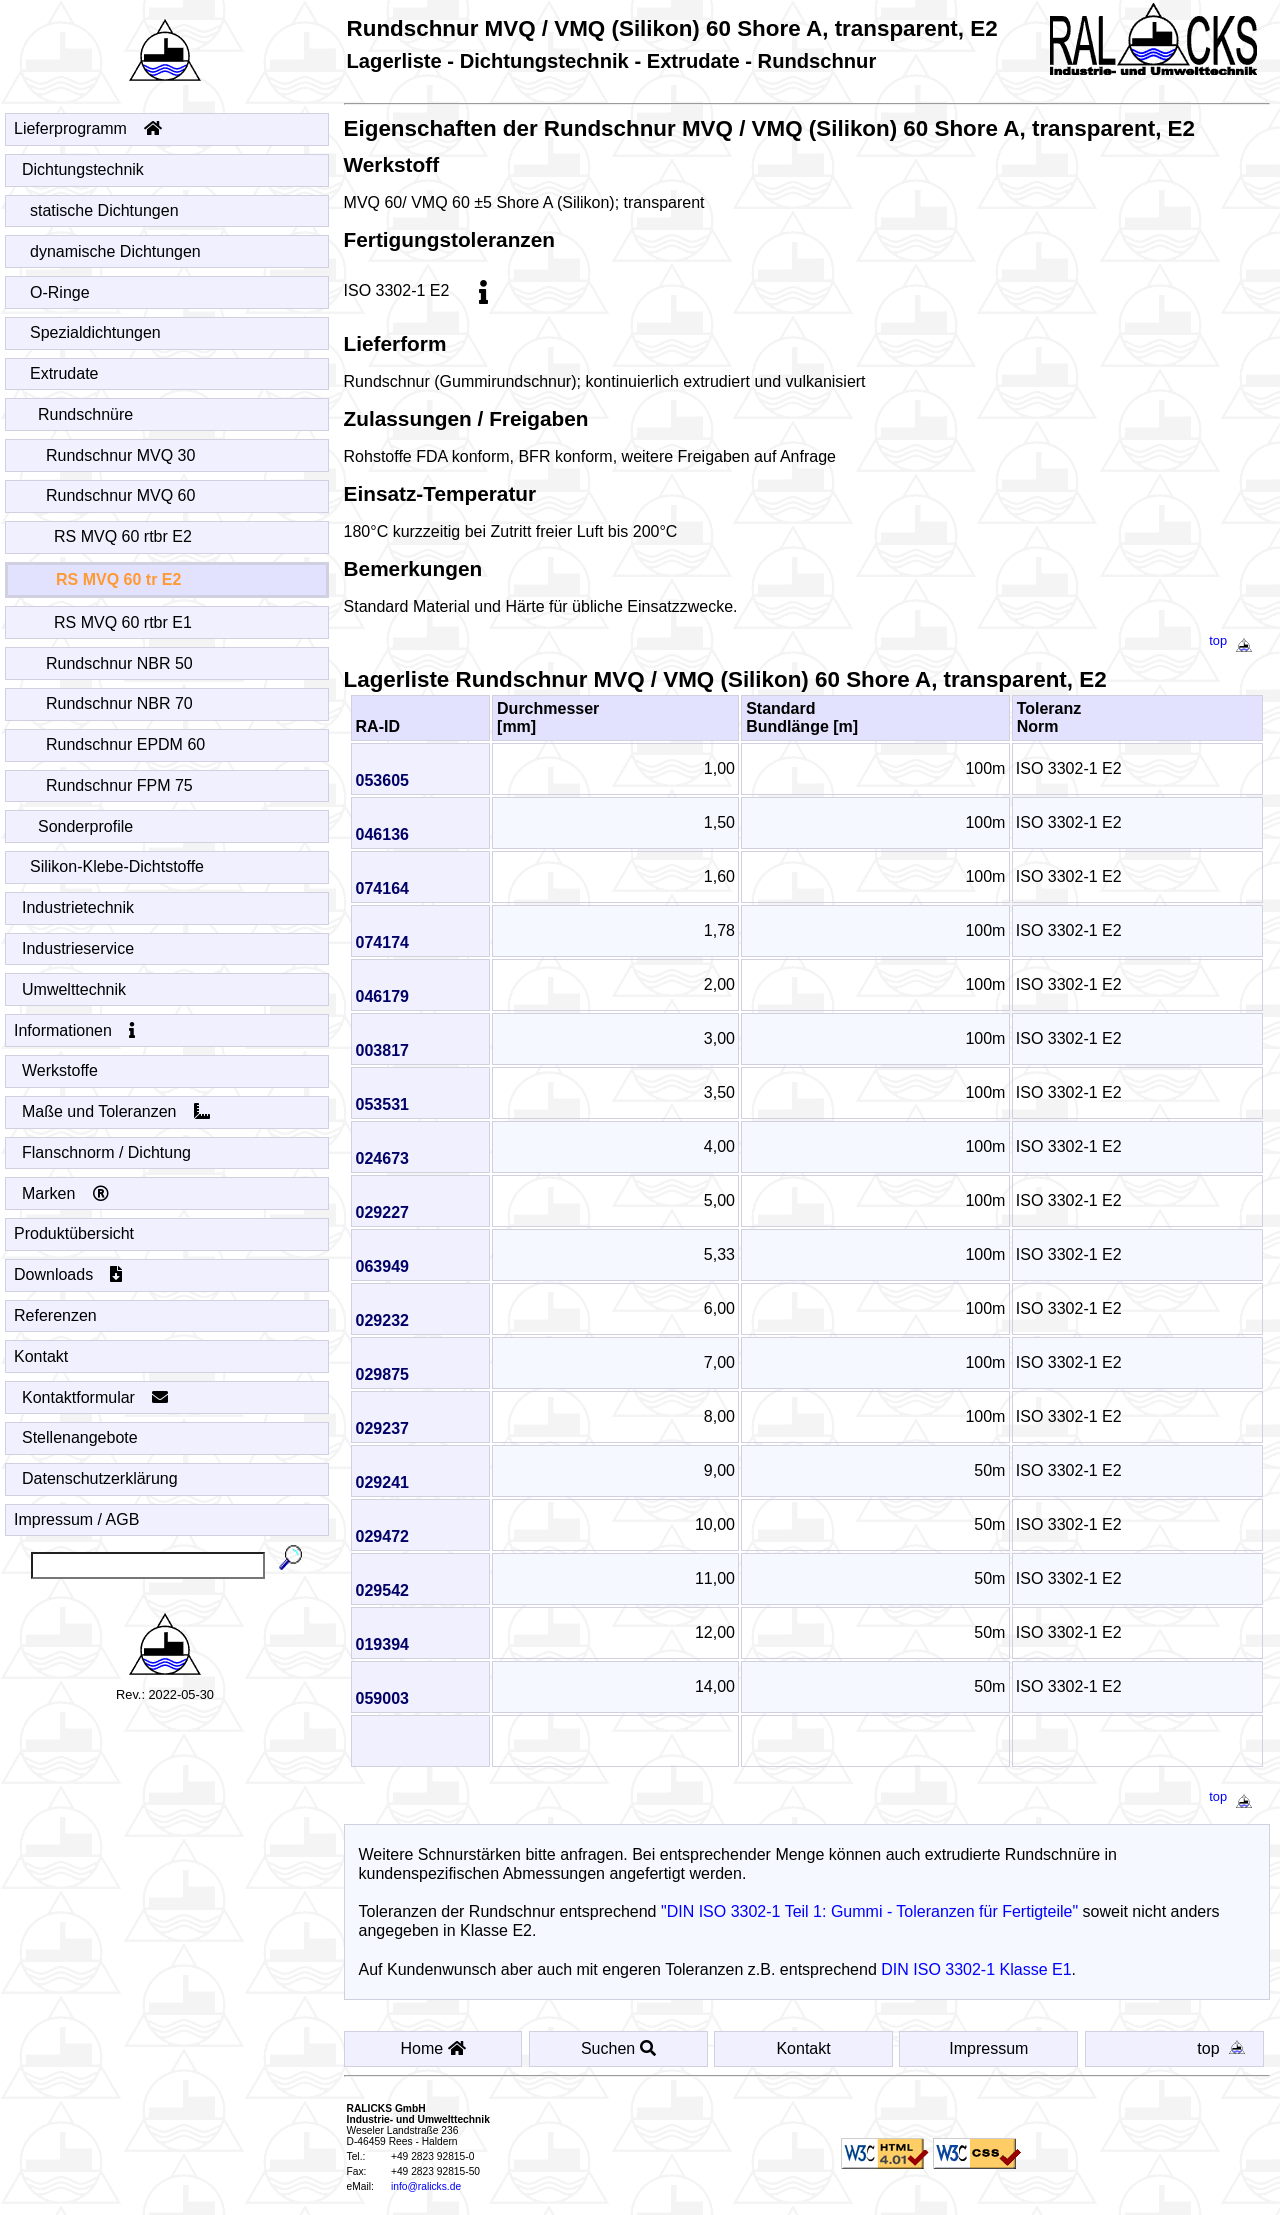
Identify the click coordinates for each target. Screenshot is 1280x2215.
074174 (388, 942)
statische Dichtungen (105, 210)
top (1234, 640)
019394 (388, 1644)
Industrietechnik (78, 907)
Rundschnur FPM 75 (120, 785)
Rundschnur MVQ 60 (121, 495)
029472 (388, 1536)
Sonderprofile (86, 826)
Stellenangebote (80, 1437)
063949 (388, 1266)
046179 (388, 996)
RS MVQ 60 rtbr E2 (123, 536)
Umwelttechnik (74, 989)
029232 (388, 1320)
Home (438, 2048)
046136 (388, 834)
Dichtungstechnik (83, 169)
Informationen (75, 1030)
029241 (388, 1482)
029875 (388, 1374)
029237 (388, 1428)
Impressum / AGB (76, 1519)
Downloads (68, 1274)
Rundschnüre (86, 414)
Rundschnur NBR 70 (120, 703)
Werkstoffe (60, 1070)
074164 (388, 888)
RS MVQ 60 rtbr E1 (123, 622)
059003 (388, 1698)
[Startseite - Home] (165, 44)
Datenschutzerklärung (100, 1478)
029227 (388, 1212)
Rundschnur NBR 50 (120, 663)
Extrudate (64, 373)
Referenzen (56, 1315)
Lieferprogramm (88, 128)
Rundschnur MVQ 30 (121, 455)
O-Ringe (60, 292)
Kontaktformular (95, 1397)
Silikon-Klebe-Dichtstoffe (117, 866)
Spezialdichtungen (96, 332)
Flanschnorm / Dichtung (107, 1152)
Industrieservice (78, 948)
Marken (66, 1193)
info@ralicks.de (432, 2186)
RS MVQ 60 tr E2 (119, 579)
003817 (388, 1050)
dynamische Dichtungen (116, 251)
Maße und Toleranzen (116, 1111)
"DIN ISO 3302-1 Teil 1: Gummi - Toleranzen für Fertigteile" (875, 1911)
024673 (388, 1158)
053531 (388, 1104)
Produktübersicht (74, 1233)
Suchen (622, 2048)
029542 (388, 1590)
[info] (490, 290)
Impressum (990, 2048)
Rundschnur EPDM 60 (126, 744)
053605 (388, 780)
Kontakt (41, 1356)
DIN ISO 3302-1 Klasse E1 (983, 1969)
